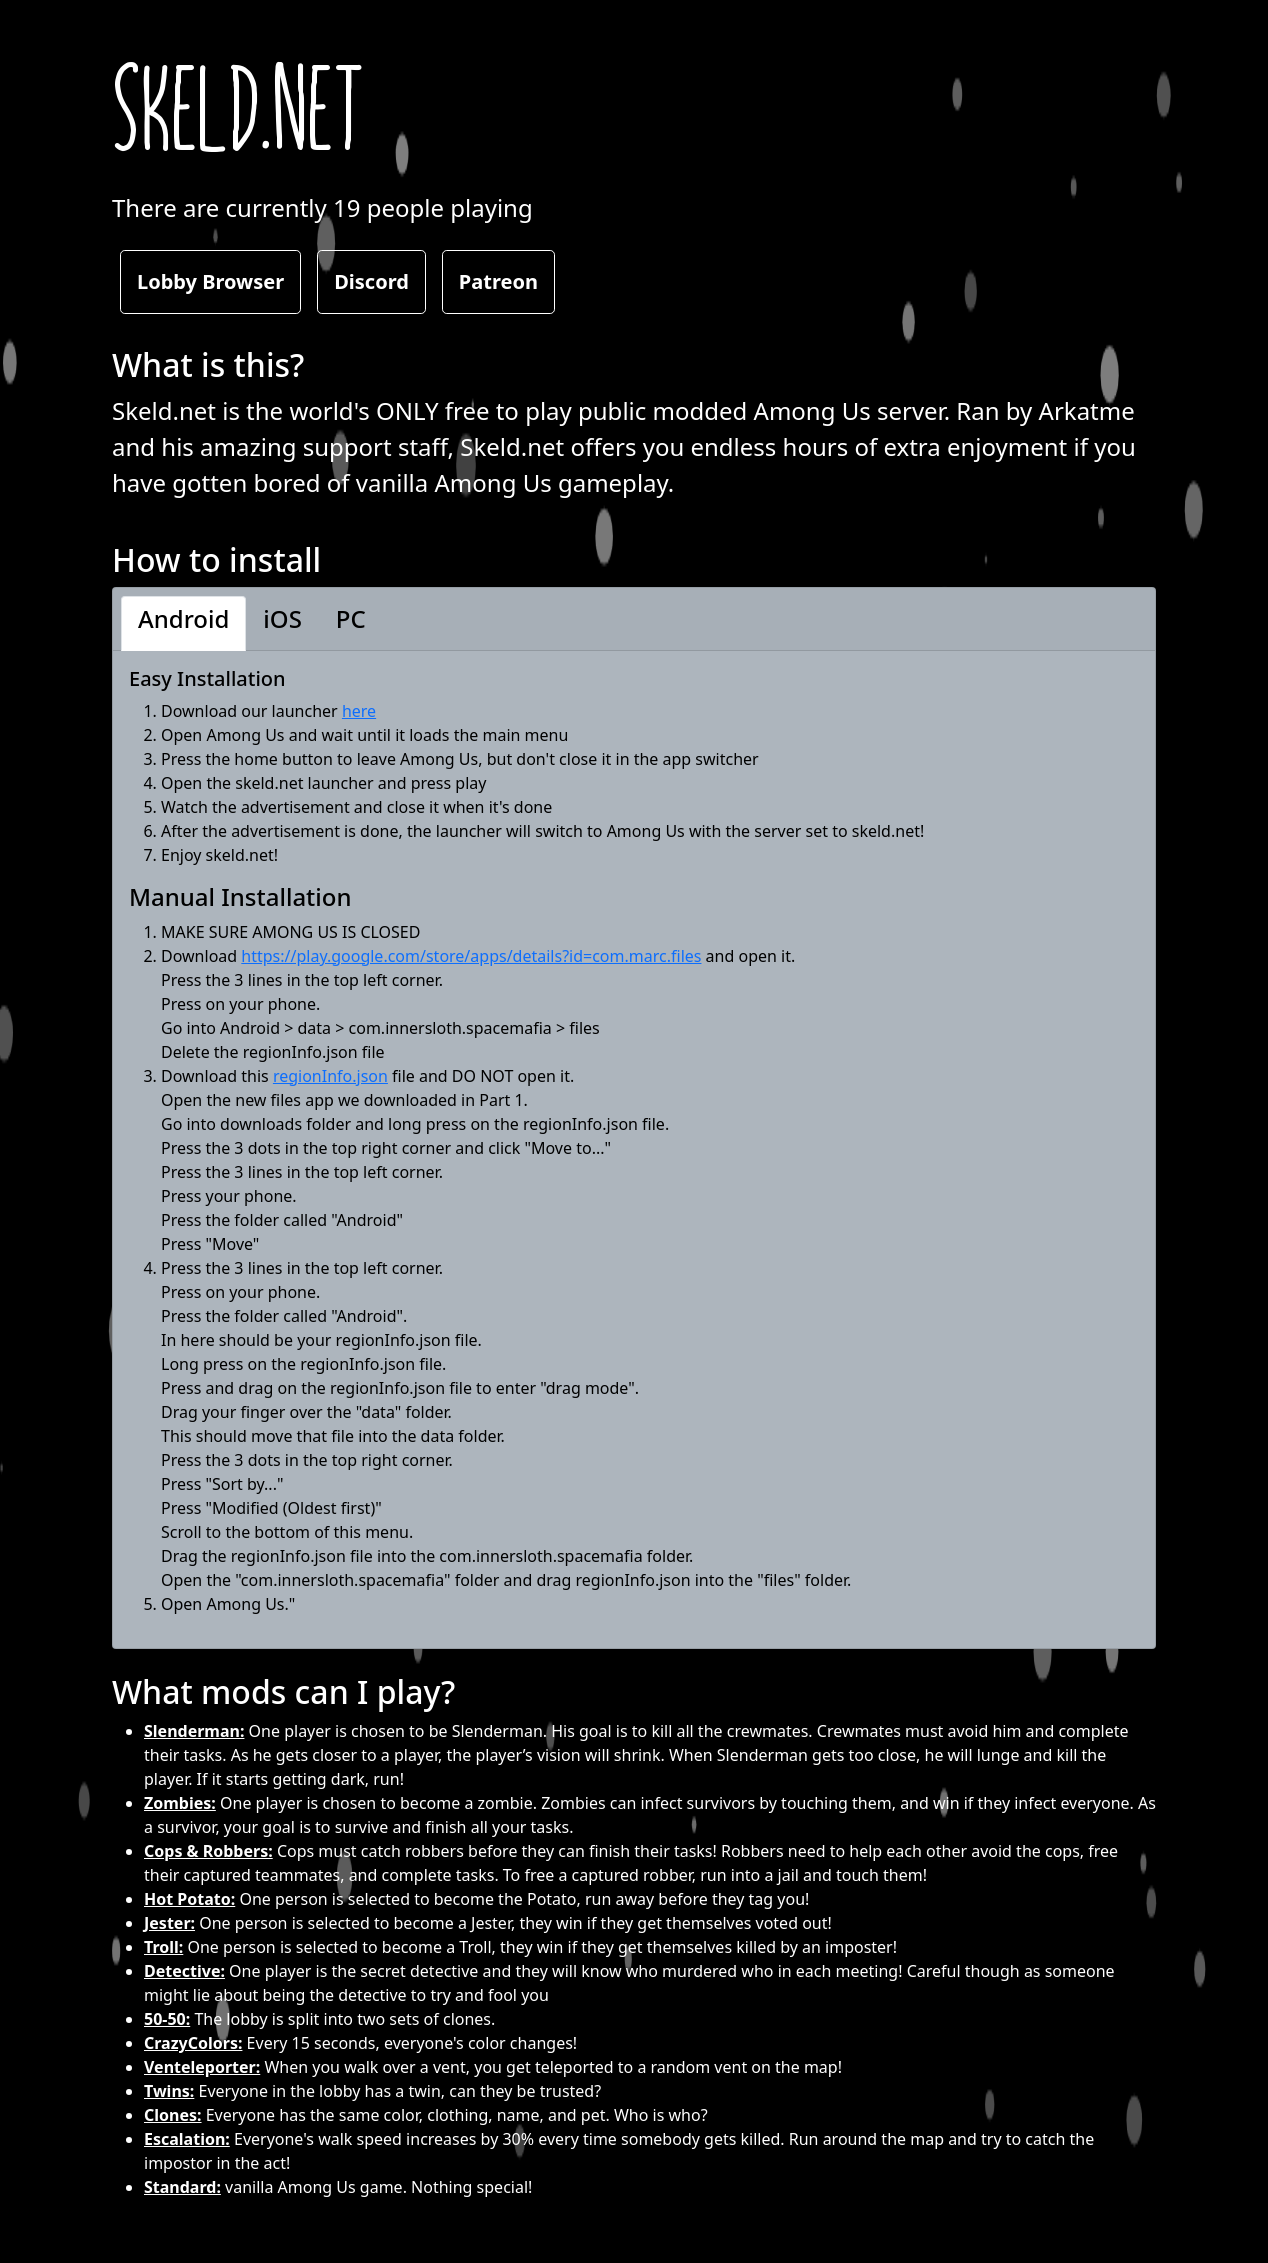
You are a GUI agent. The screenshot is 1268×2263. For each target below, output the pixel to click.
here (359, 711)
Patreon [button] (498, 281)
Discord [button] (371, 281)
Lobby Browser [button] (210, 281)
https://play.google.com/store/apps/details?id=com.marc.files (471, 956)
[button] (183, 623)
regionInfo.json (330, 1076)
